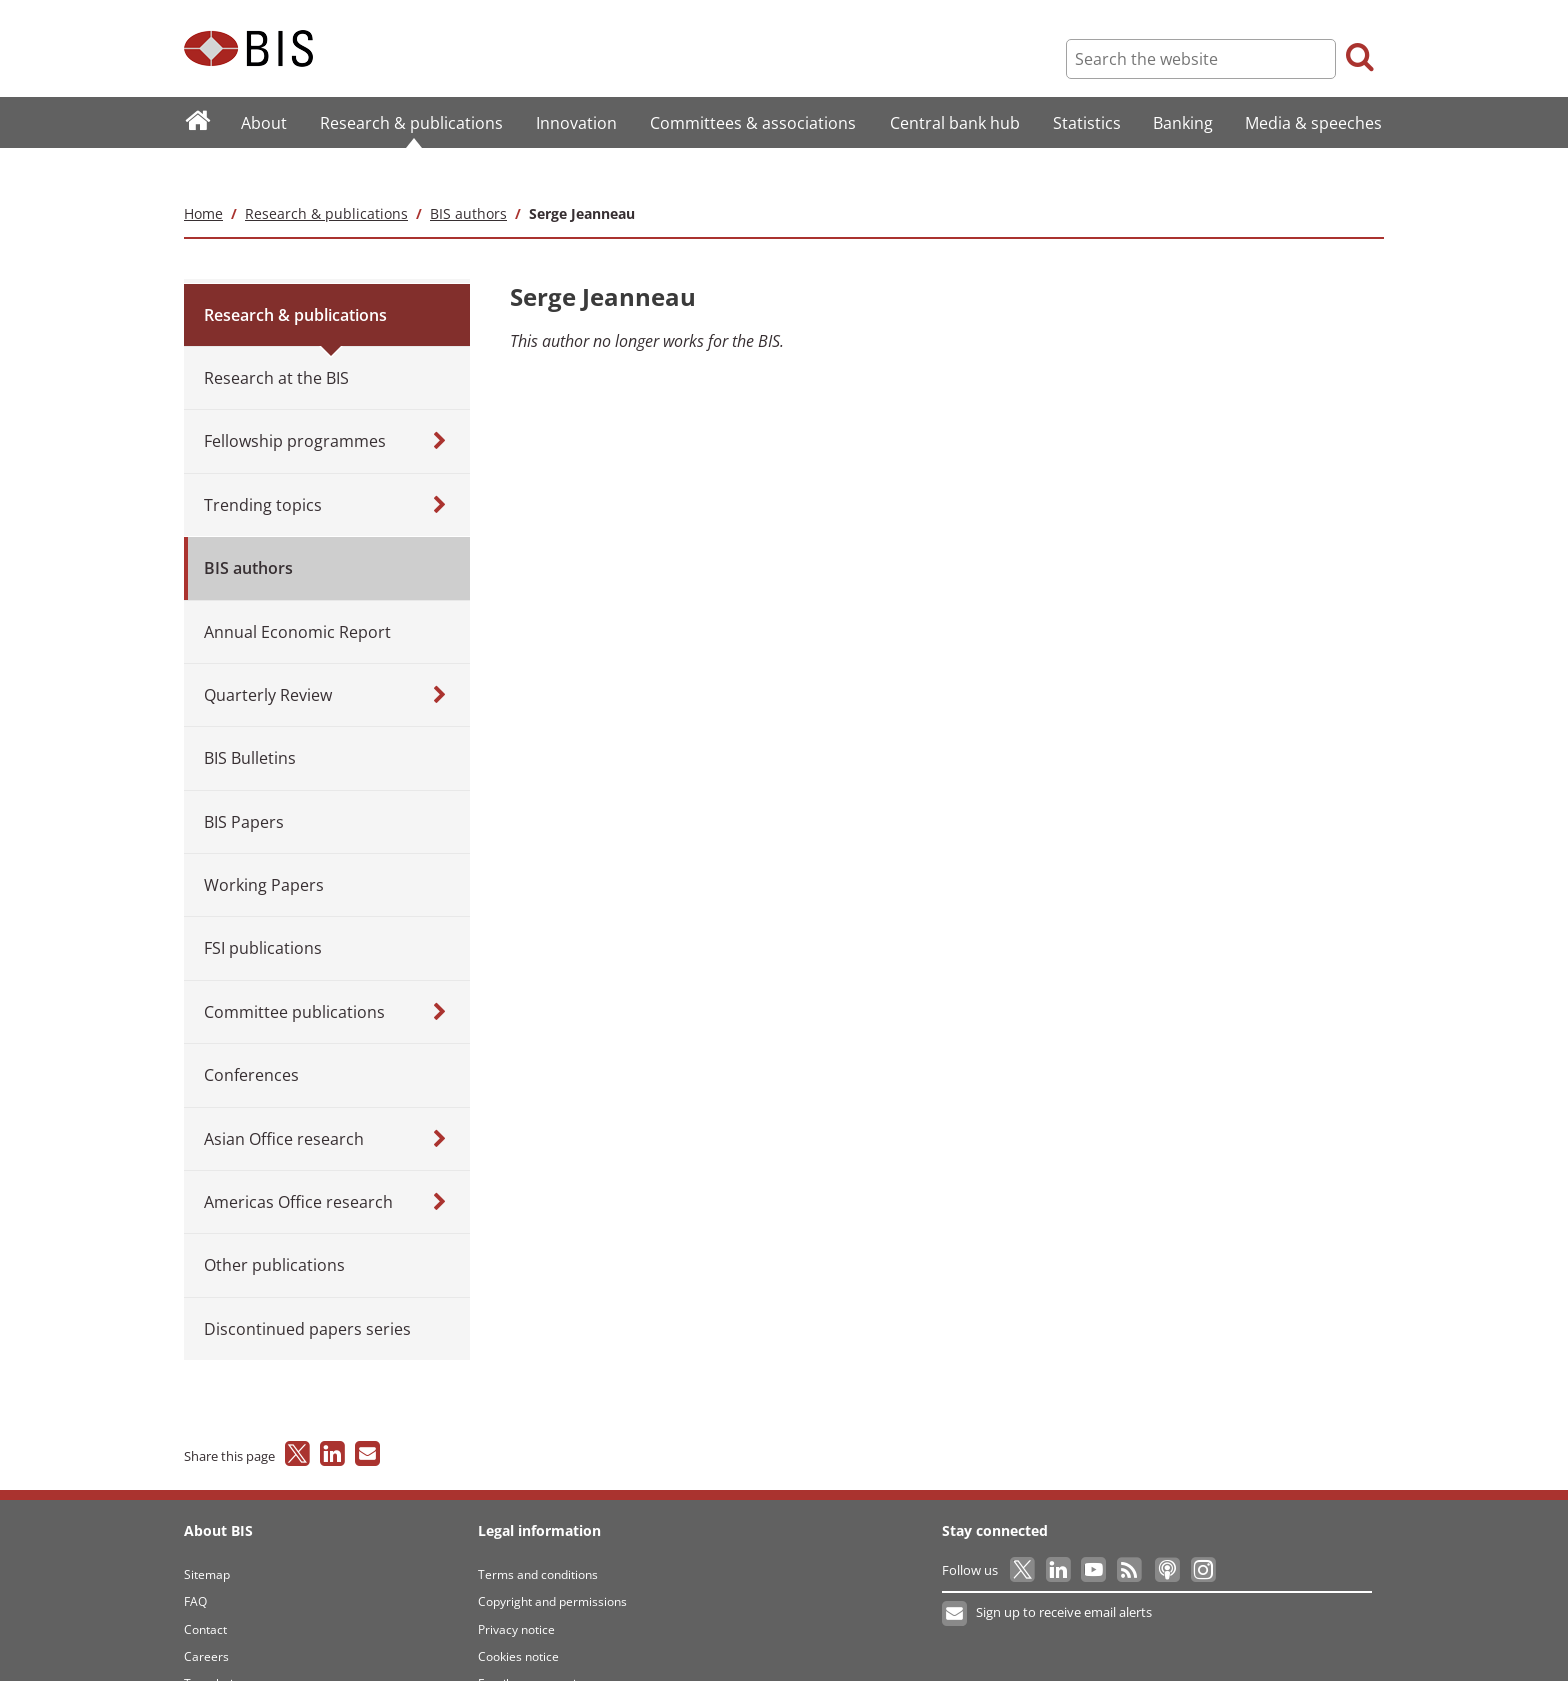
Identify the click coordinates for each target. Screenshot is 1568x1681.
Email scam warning (534, 1644)
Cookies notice (518, 1616)
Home (203, 173)
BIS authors (468, 173)
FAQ (195, 1561)
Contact (205, 1589)
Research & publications (326, 173)
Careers (206, 1616)
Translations (218, 1644)
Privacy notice (516, 1589)
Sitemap (207, 1534)
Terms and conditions (538, 1534)
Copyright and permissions (552, 1561)
